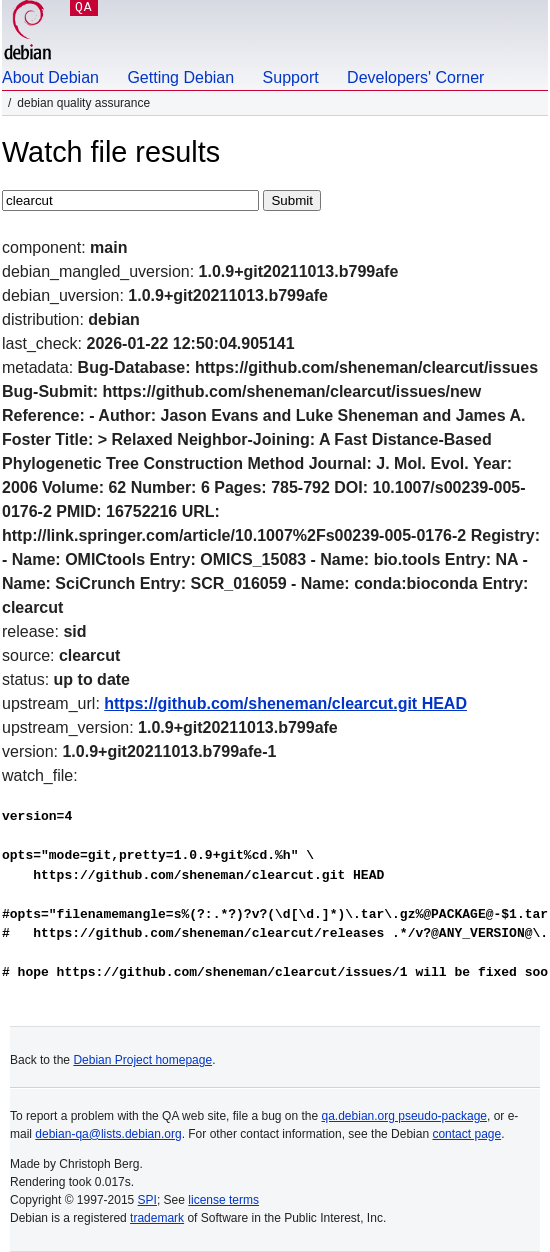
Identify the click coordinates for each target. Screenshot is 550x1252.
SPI (147, 1200)
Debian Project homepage (142, 1060)
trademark (157, 1218)
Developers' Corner (415, 77)
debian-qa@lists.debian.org (108, 1134)
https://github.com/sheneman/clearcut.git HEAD (285, 703)
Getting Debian (180, 77)
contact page (466, 1134)
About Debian (50, 77)
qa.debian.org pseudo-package (404, 1116)
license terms (223, 1200)
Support (291, 77)
